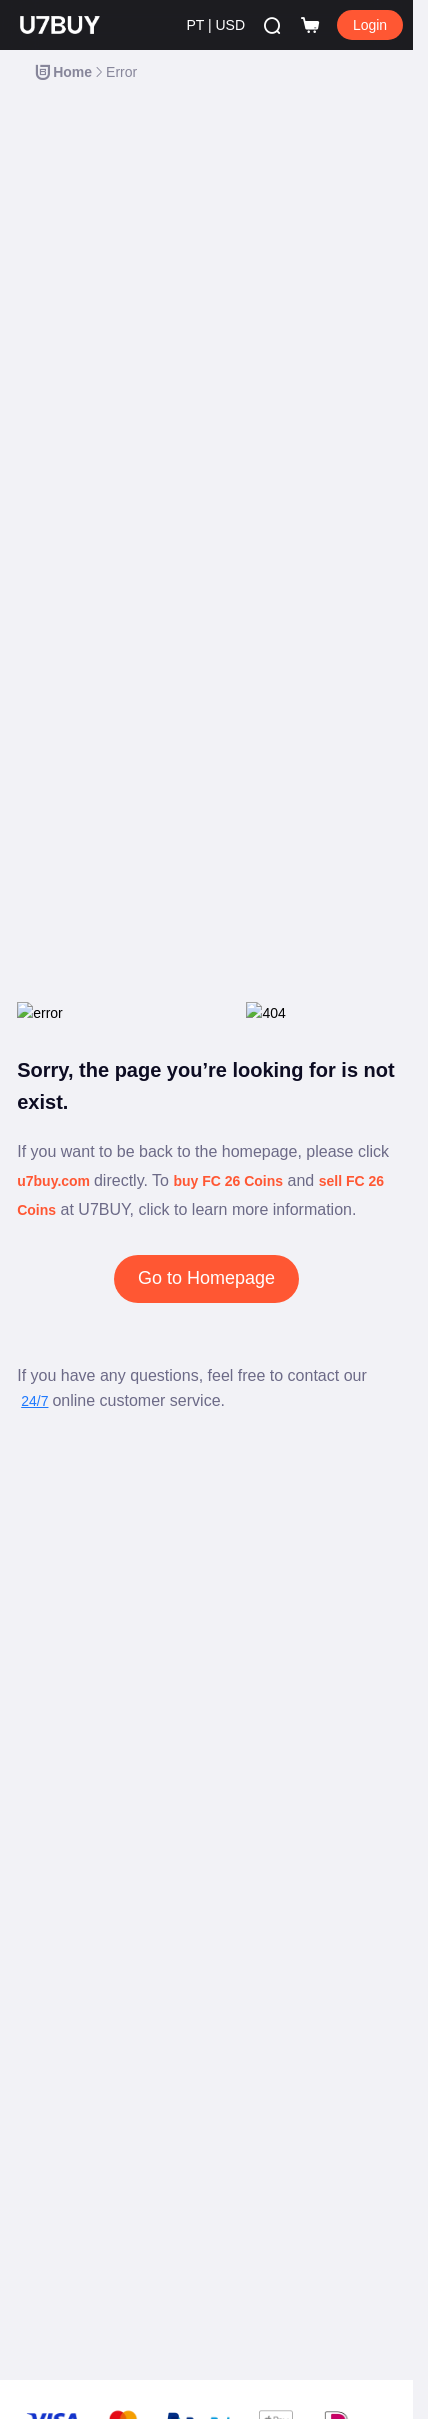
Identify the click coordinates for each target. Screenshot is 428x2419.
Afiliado (39, 1914)
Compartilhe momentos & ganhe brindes (127, 1851)
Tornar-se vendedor (72, 1687)
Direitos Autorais (63, 2110)
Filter (366, 121)
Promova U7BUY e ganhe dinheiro (112, 1820)
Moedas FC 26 (59, 1656)
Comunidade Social (72, 1883)
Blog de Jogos (58, 1522)
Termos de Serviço (69, 1985)
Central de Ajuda (64, 1491)
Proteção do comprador (82, 1718)
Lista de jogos (57, 1553)
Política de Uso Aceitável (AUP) (104, 2047)
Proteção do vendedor (79, 1749)
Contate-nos (52, 1584)
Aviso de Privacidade (76, 2016)
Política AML (53, 2079)
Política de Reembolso (80, 2141)
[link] (54, 72)
